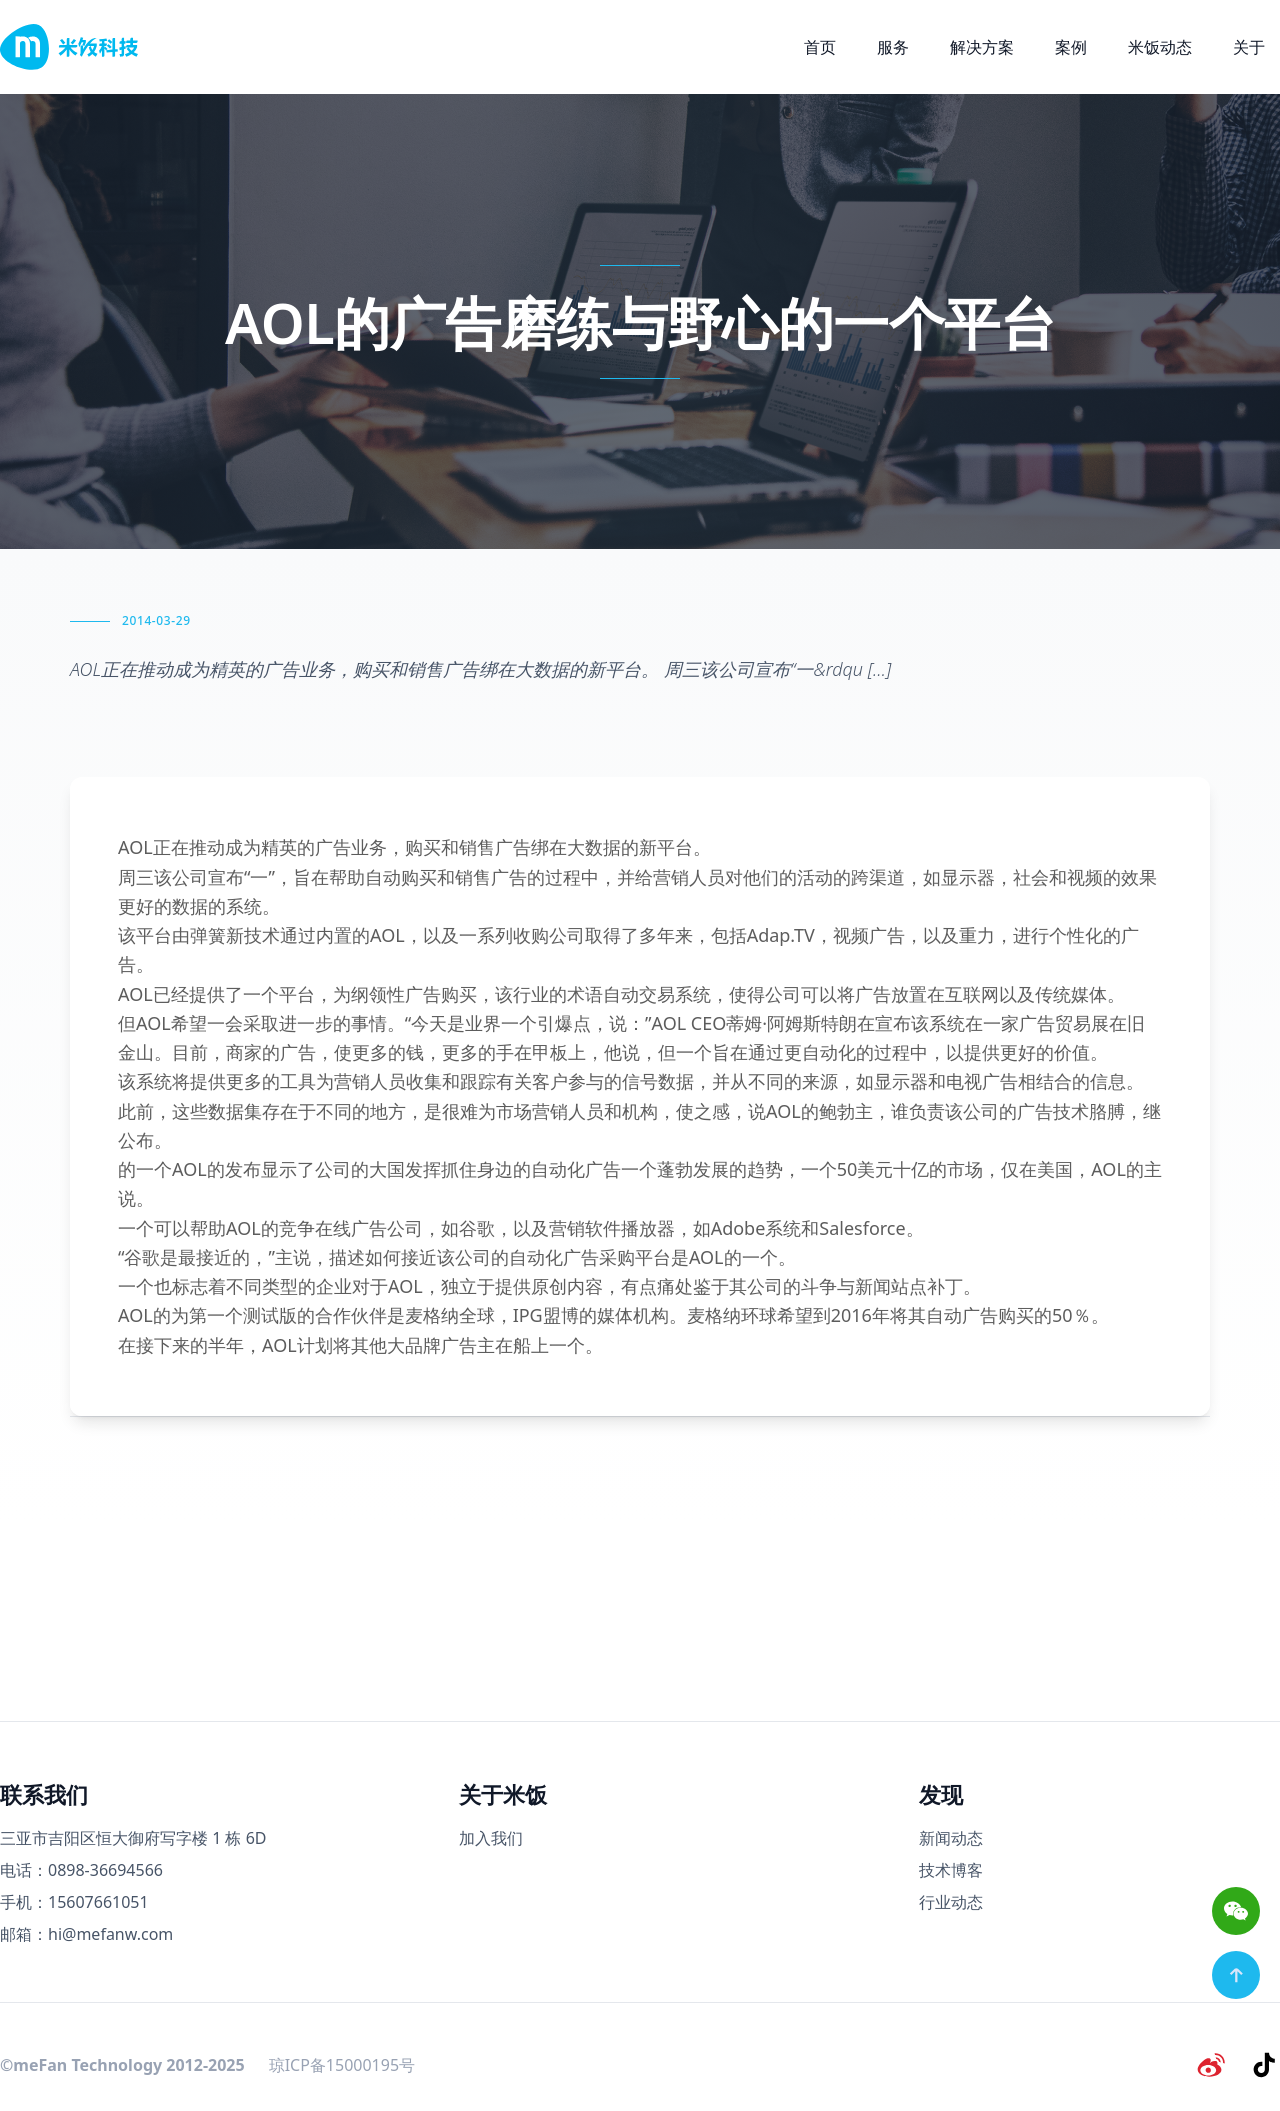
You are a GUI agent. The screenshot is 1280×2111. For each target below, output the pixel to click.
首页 (820, 47)
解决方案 (982, 47)
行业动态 (951, 1902)
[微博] (1212, 2065)
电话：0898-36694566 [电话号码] (81, 1870)
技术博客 (951, 1870)
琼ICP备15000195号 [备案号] (342, 2065)
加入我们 (491, 1838)
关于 (1249, 47)
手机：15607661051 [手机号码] (74, 1902)
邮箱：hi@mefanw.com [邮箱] (86, 1934)
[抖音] (1264, 2065)
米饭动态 (1160, 47)
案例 (1071, 47)
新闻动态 (951, 1838)
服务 (893, 47)
